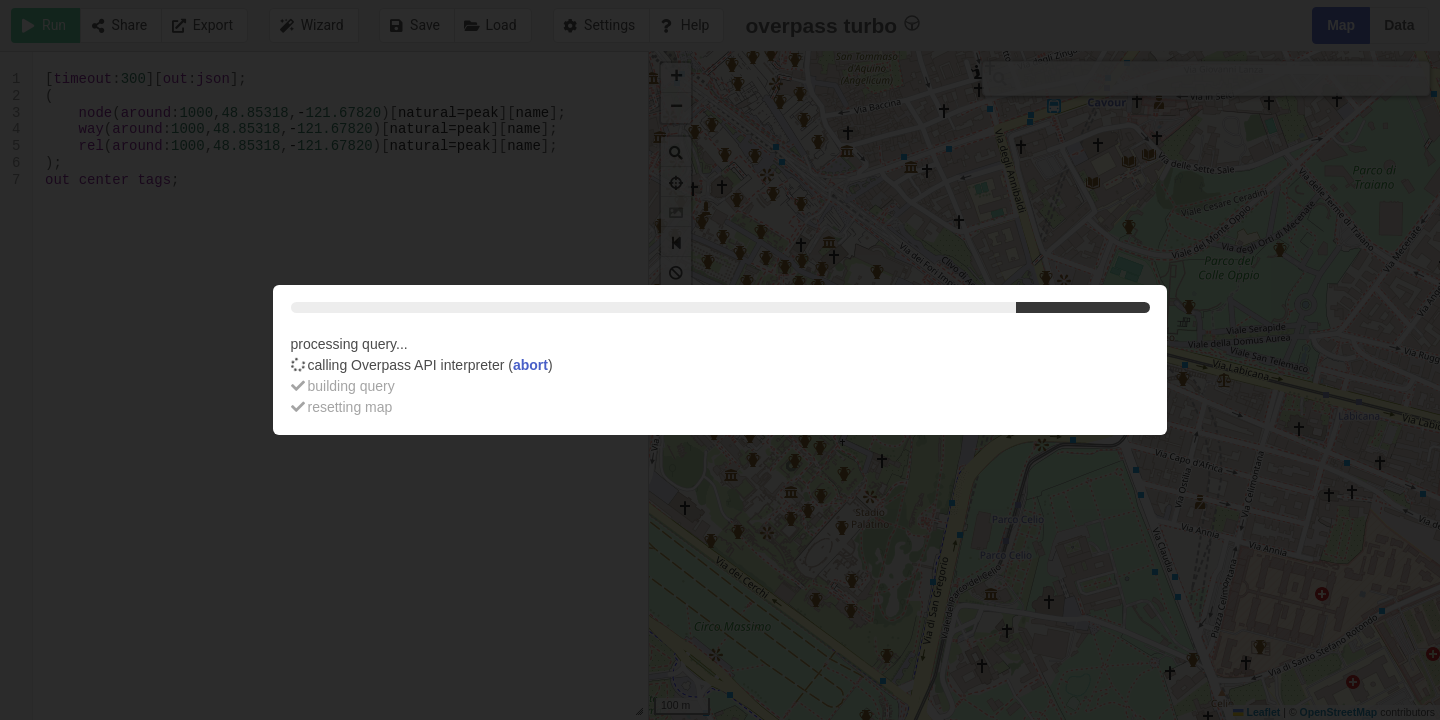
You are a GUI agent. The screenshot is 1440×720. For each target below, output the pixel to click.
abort (530, 365)
